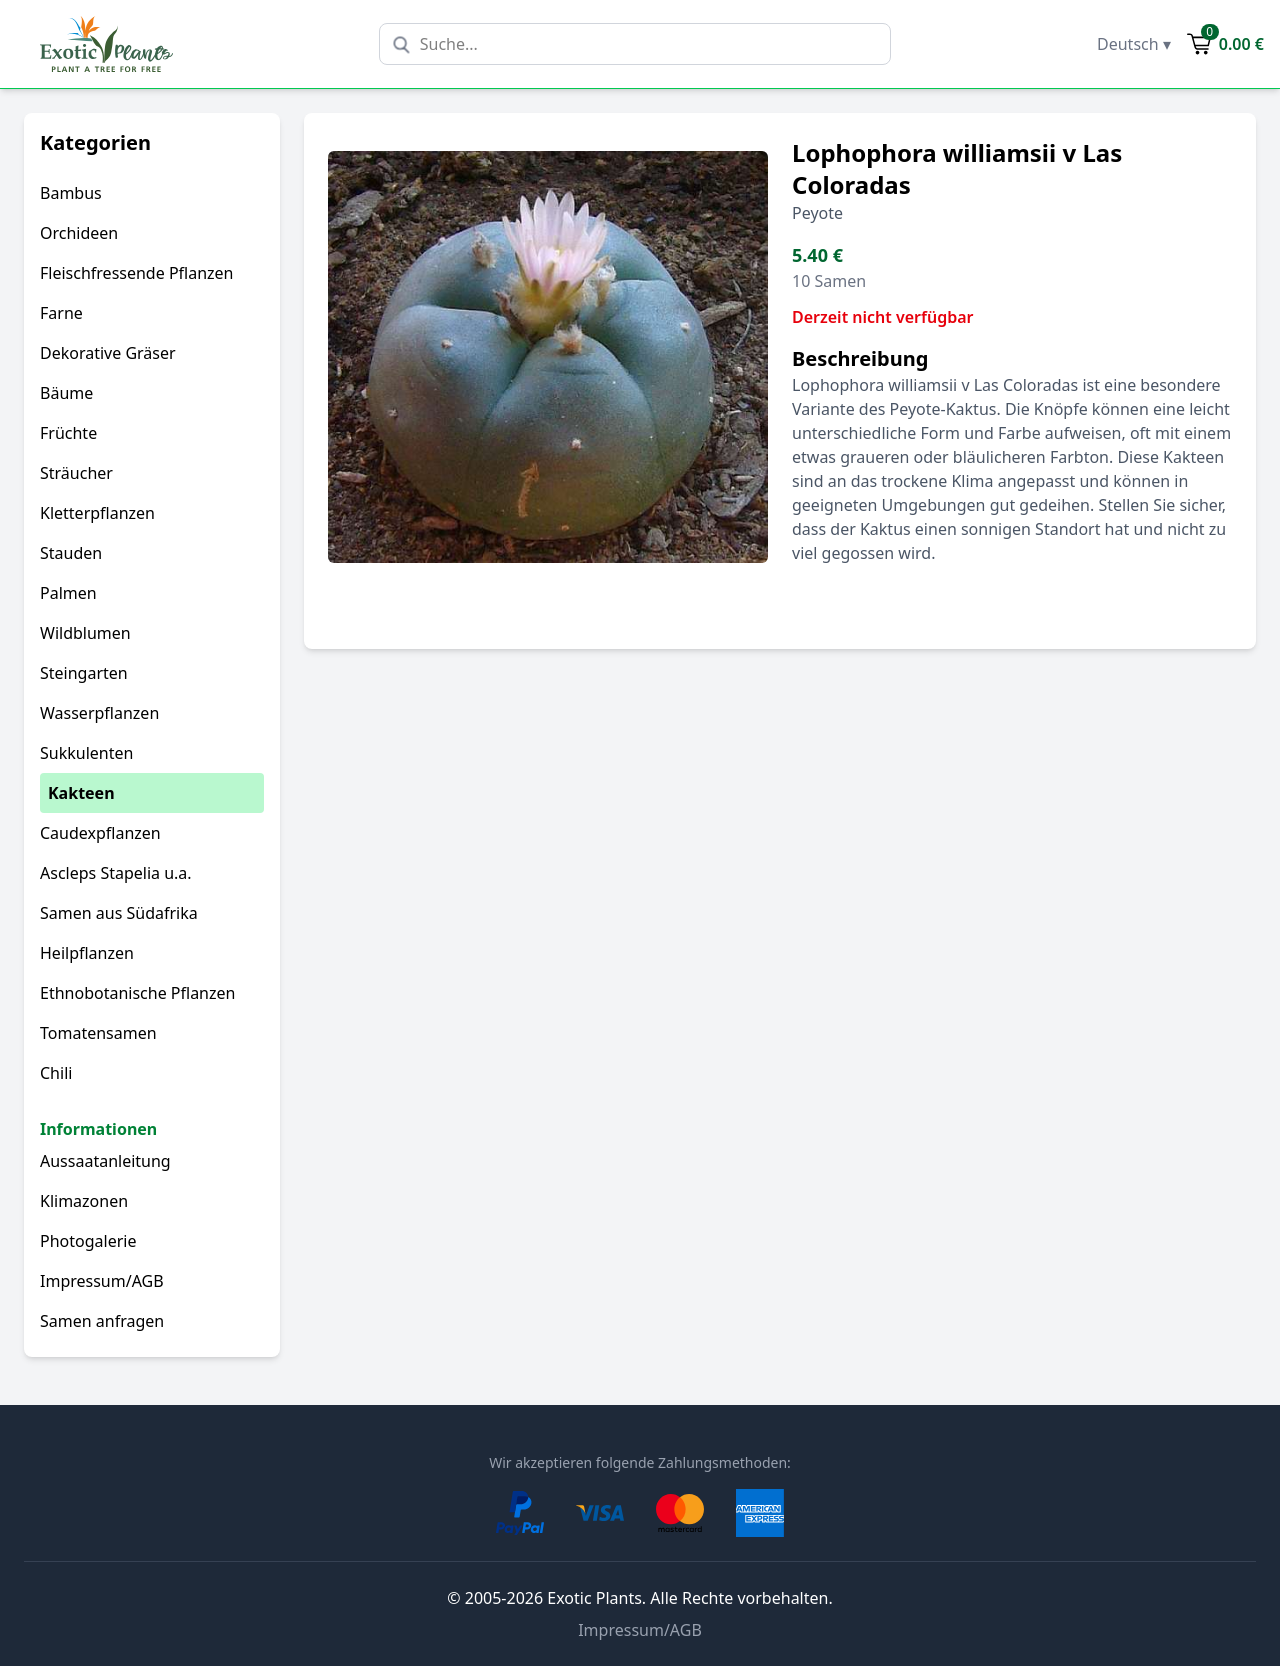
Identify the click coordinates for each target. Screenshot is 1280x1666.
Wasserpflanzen (99, 713)
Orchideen (79, 233)
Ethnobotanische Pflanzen (137, 993)
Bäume (66, 393)
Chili (56, 1073)
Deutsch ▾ (1134, 44)
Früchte (68, 433)
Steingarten (84, 673)
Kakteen (81, 793)
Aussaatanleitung (105, 1161)
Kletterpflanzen (97, 513)
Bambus (71, 193)
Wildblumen (85, 633)
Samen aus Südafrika (119, 913)
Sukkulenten (86, 753)
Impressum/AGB (102, 1281)
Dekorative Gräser (108, 353)
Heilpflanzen (87, 953)
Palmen (68, 593)
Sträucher (76, 473)
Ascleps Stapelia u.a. (116, 873)
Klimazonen (84, 1201)
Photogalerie (88, 1241)
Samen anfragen (102, 1321)
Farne (61, 313)
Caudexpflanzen (100, 833)
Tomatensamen (98, 1033)
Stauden (71, 553)
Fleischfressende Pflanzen (137, 273)
